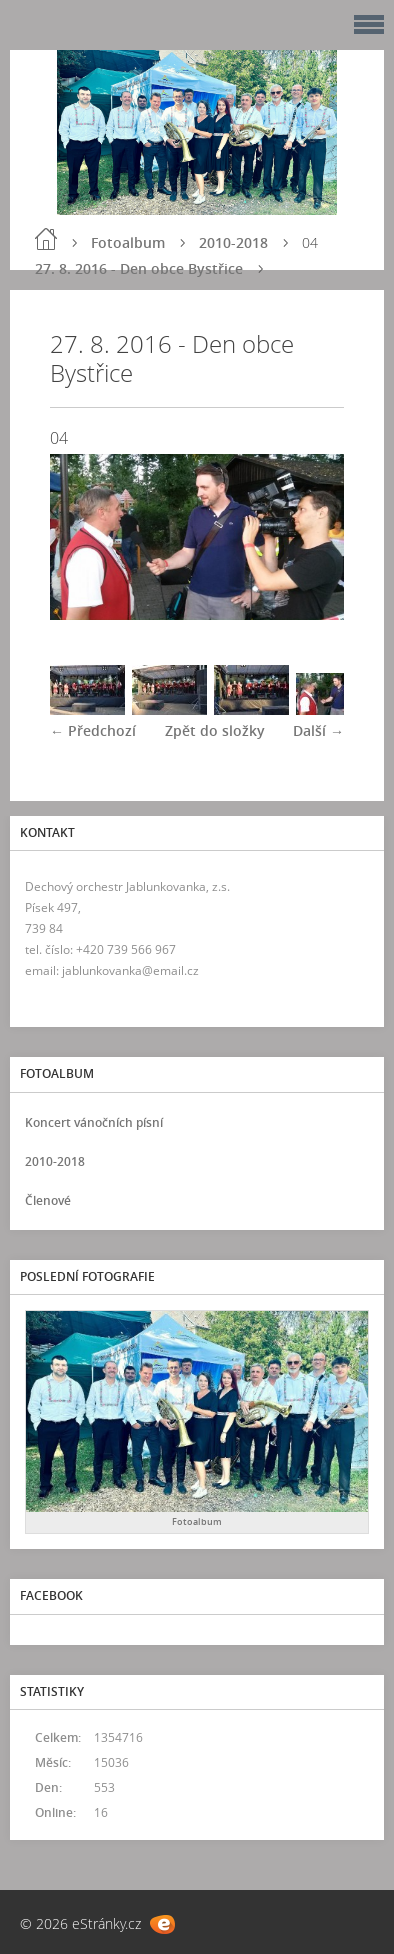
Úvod (46, 239)
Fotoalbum (128, 242)
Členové (48, 1200)
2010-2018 (233, 242)
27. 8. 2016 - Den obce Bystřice (139, 268)
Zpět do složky (215, 730)
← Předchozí (93, 730)
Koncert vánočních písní (94, 1122)
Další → (318, 730)
